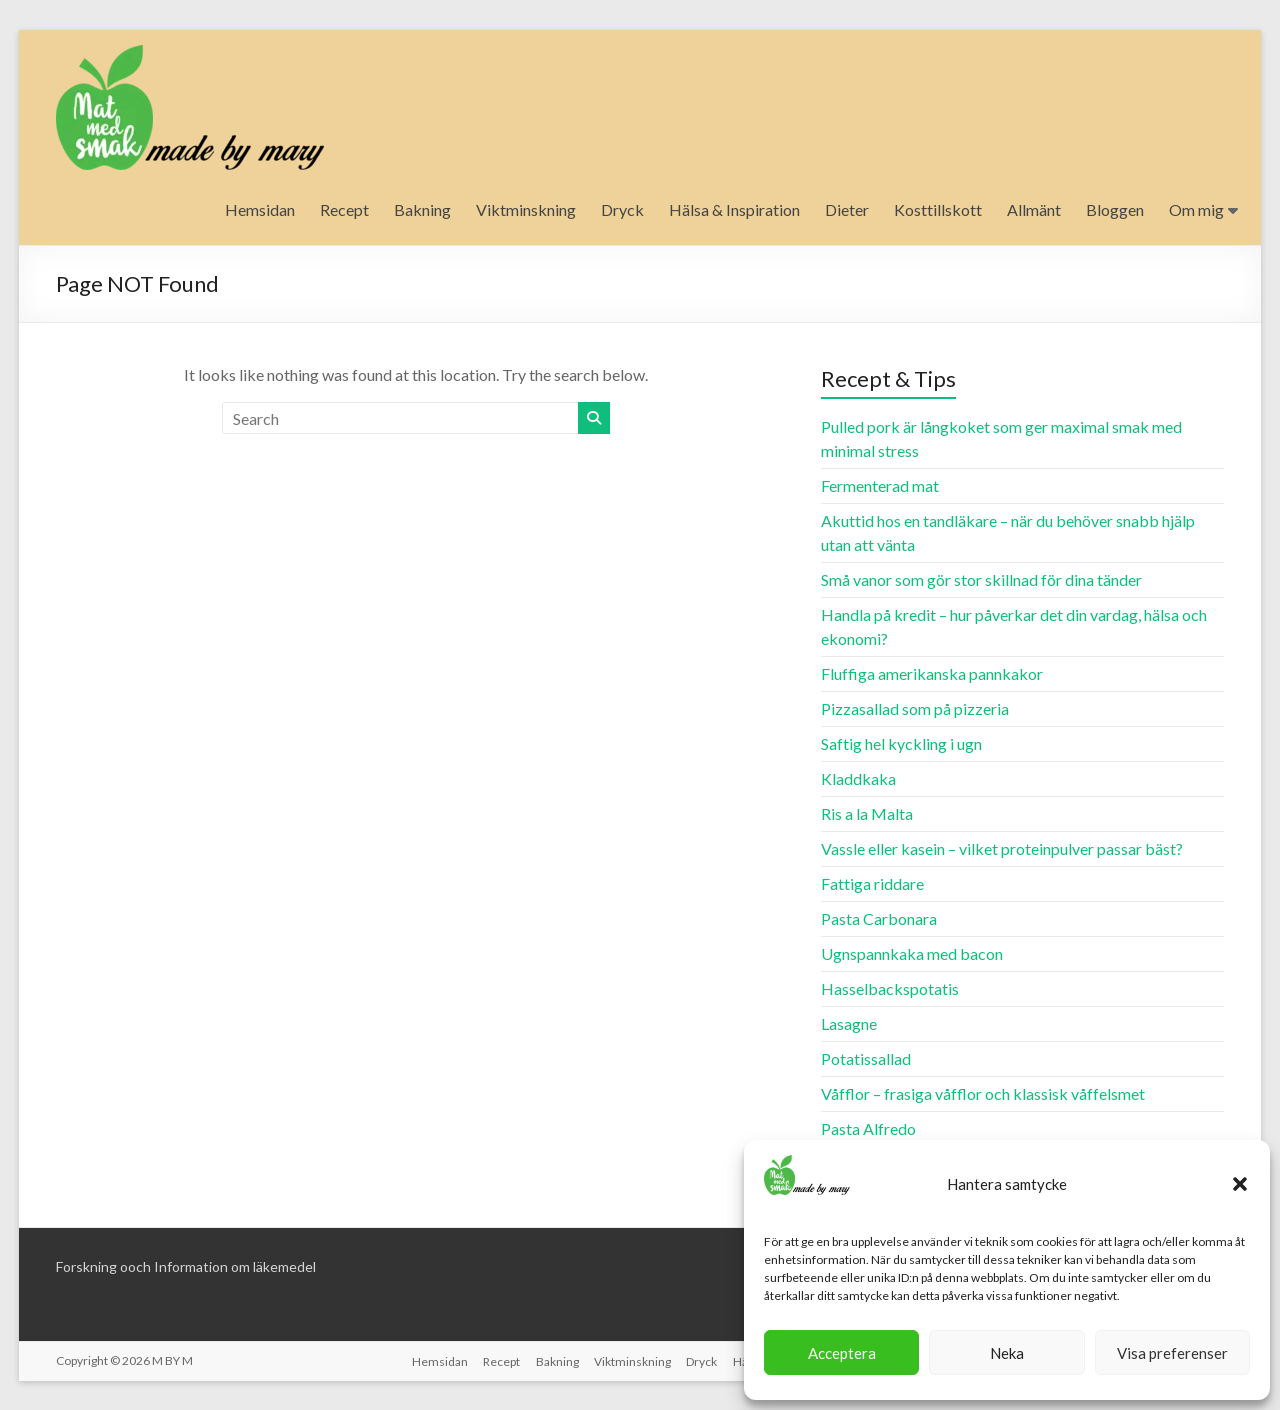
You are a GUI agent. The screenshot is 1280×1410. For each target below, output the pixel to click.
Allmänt (1034, 209)
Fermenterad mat (880, 485)
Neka (1007, 1353)
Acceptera (842, 1353)
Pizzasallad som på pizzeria (915, 708)
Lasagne (849, 1023)
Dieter (847, 209)
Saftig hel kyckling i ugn (901, 743)
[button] (1240, 1184)
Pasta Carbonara (879, 918)
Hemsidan (260, 209)
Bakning (422, 209)
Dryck (622, 209)
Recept (344, 209)
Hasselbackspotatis (890, 988)
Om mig (1196, 209)
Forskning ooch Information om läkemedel (186, 1266)
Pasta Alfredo (868, 1128)
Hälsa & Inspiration (734, 209)
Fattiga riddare (872, 883)
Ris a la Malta (867, 813)
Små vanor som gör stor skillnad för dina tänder (981, 579)
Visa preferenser (1172, 1353)
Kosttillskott (938, 209)
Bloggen (1115, 209)
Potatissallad (866, 1058)
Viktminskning (526, 209)
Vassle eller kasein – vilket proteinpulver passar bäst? (1002, 848)
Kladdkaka (858, 778)
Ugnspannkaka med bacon (912, 953)
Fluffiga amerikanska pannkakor (932, 673)
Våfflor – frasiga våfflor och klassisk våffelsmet (983, 1093)
